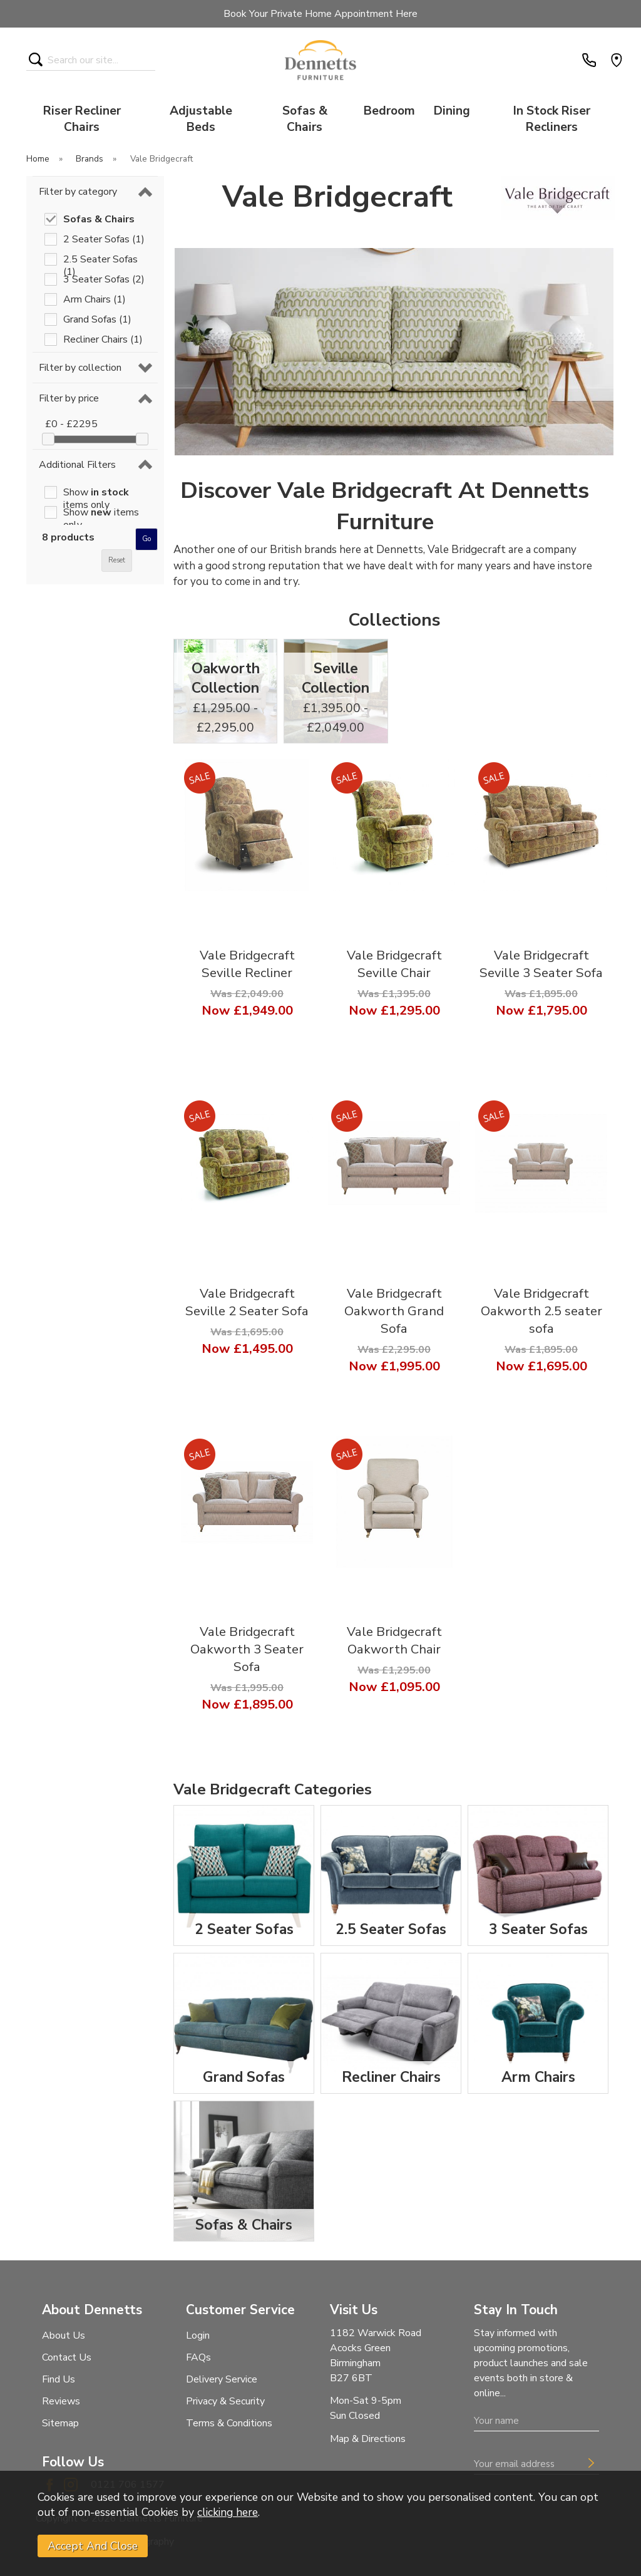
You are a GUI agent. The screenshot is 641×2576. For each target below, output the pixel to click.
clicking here (227, 2512)
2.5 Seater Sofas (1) (100, 259)
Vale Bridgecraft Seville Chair (394, 963)
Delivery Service (221, 2379)
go (146, 539)
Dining (452, 111)
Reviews (61, 2401)
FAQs (198, 2357)
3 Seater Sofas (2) (104, 279)
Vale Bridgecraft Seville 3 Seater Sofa (541, 963)
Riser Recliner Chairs (82, 119)
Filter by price (69, 398)
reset (116, 560)
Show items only (96, 492)
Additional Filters (77, 465)
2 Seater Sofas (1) (104, 239)
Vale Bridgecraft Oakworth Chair (394, 1640)
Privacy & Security (225, 2401)
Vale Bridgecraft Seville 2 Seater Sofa (247, 1302)
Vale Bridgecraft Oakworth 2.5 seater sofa (541, 1311)
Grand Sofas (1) (97, 319)
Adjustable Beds (201, 119)
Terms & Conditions (229, 2423)
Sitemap (60, 2423)
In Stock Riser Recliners (551, 119)
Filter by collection (80, 368)
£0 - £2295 (71, 424)
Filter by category (78, 192)
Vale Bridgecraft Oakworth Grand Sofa (394, 1311)
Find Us (58, 2379)
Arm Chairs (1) (94, 299)
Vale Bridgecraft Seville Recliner (247, 963)
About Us (63, 2335)
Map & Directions (368, 2439)
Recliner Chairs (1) (103, 339)
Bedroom (389, 111)
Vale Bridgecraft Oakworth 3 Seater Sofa (247, 1649)
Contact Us (66, 2357)
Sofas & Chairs (304, 119)
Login (198, 2335)
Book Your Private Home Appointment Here (320, 14)
